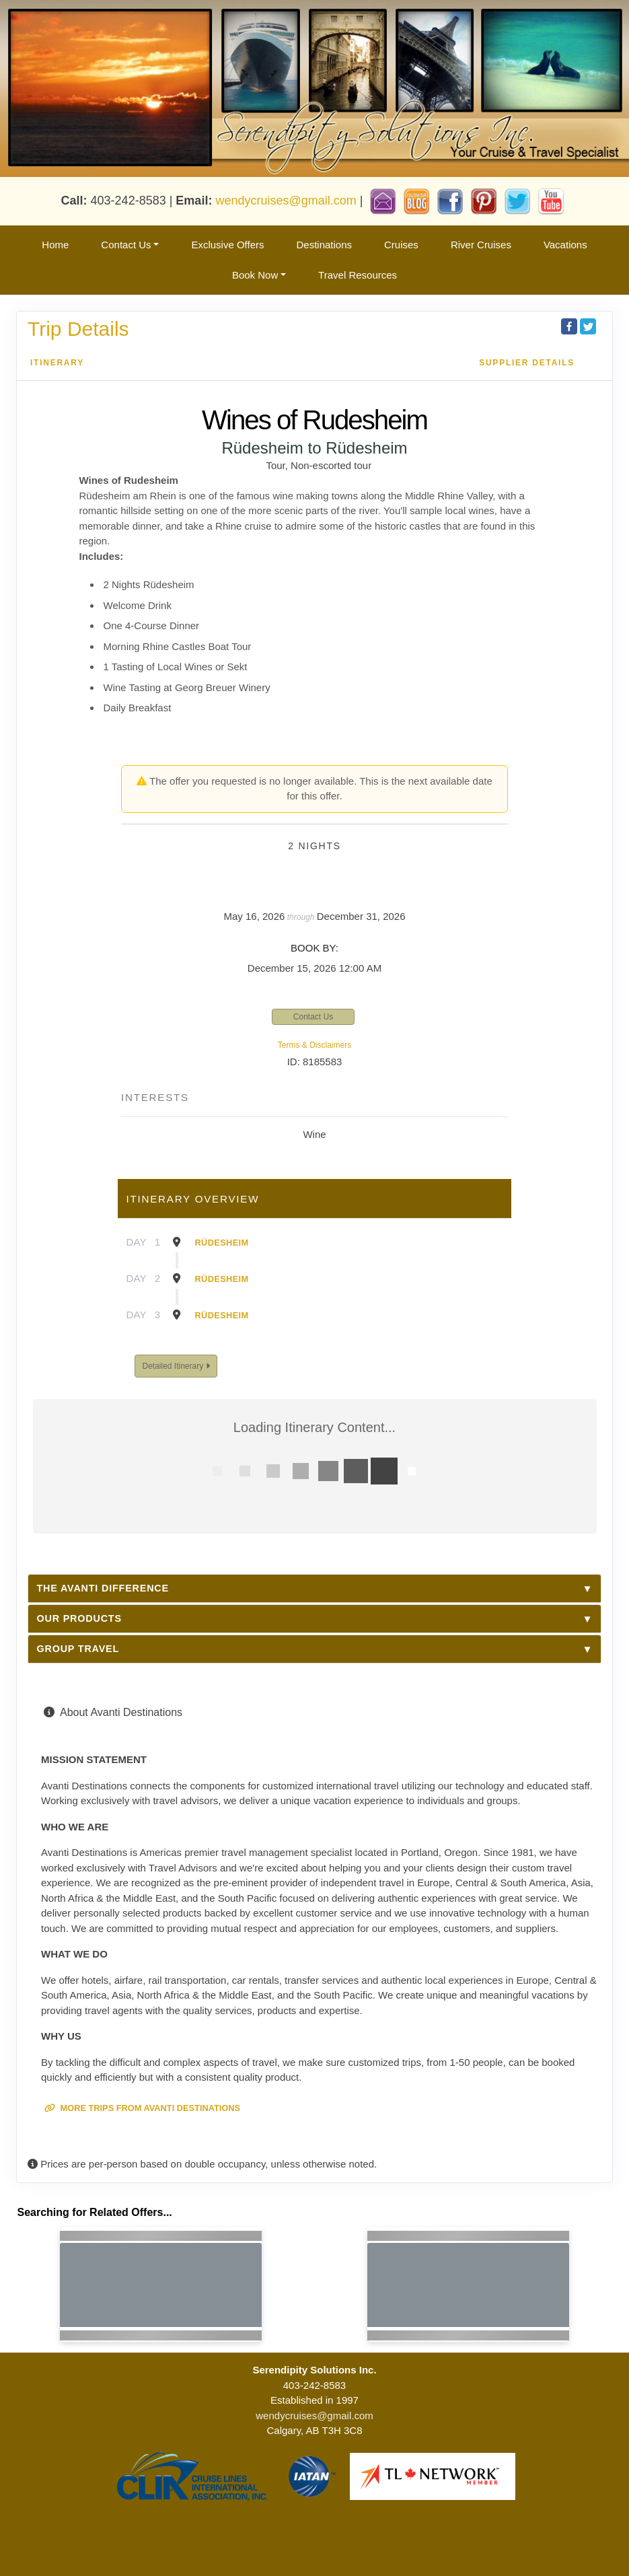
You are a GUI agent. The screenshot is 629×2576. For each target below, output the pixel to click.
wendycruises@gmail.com (285, 200)
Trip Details (78, 329)
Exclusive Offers (227, 244)
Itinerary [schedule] (57, 362)
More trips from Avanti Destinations (142, 2108)
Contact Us (313, 1017)
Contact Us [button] (126, 244)
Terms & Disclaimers (314, 1045)
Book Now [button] (255, 275)
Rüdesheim (222, 1243)
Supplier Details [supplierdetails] (527, 362)
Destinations (324, 244)
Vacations (565, 244)
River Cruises (481, 244)
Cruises (401, 244)
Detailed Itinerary (175, 1366)
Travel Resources (357, 275)
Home (55, 244)
